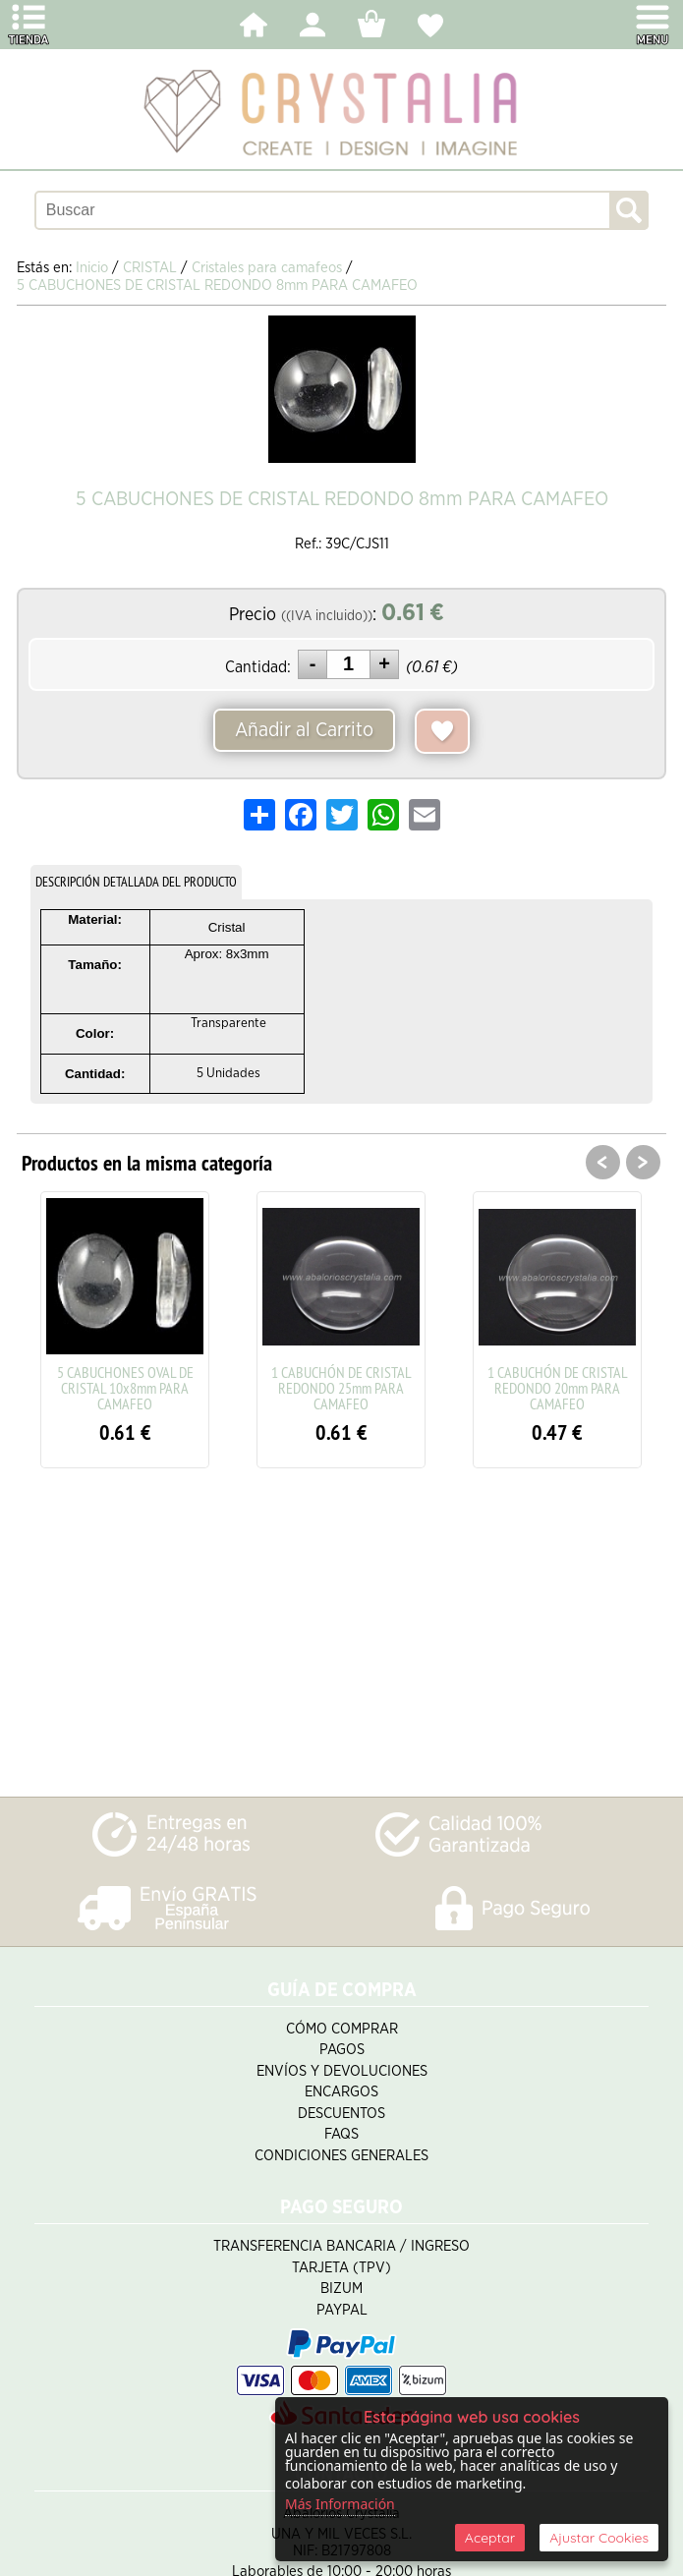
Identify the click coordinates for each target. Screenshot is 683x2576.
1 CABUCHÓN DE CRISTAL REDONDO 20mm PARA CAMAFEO (557, 1387)
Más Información (340, 2503)
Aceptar (490, 2538)
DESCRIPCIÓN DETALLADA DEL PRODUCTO (136, 881)
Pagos (342, 2049)
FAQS (341, 2134)
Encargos (341, 2092)
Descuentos (341, 2113)
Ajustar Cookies (599, 2538)
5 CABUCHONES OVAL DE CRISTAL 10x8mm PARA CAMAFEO (125, 1387)
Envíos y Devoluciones (341, 2071)
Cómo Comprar (342, 2029)
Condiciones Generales (341, 2155)
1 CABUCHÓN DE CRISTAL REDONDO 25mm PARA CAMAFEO (341, 1387)
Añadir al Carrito (304, 730)
